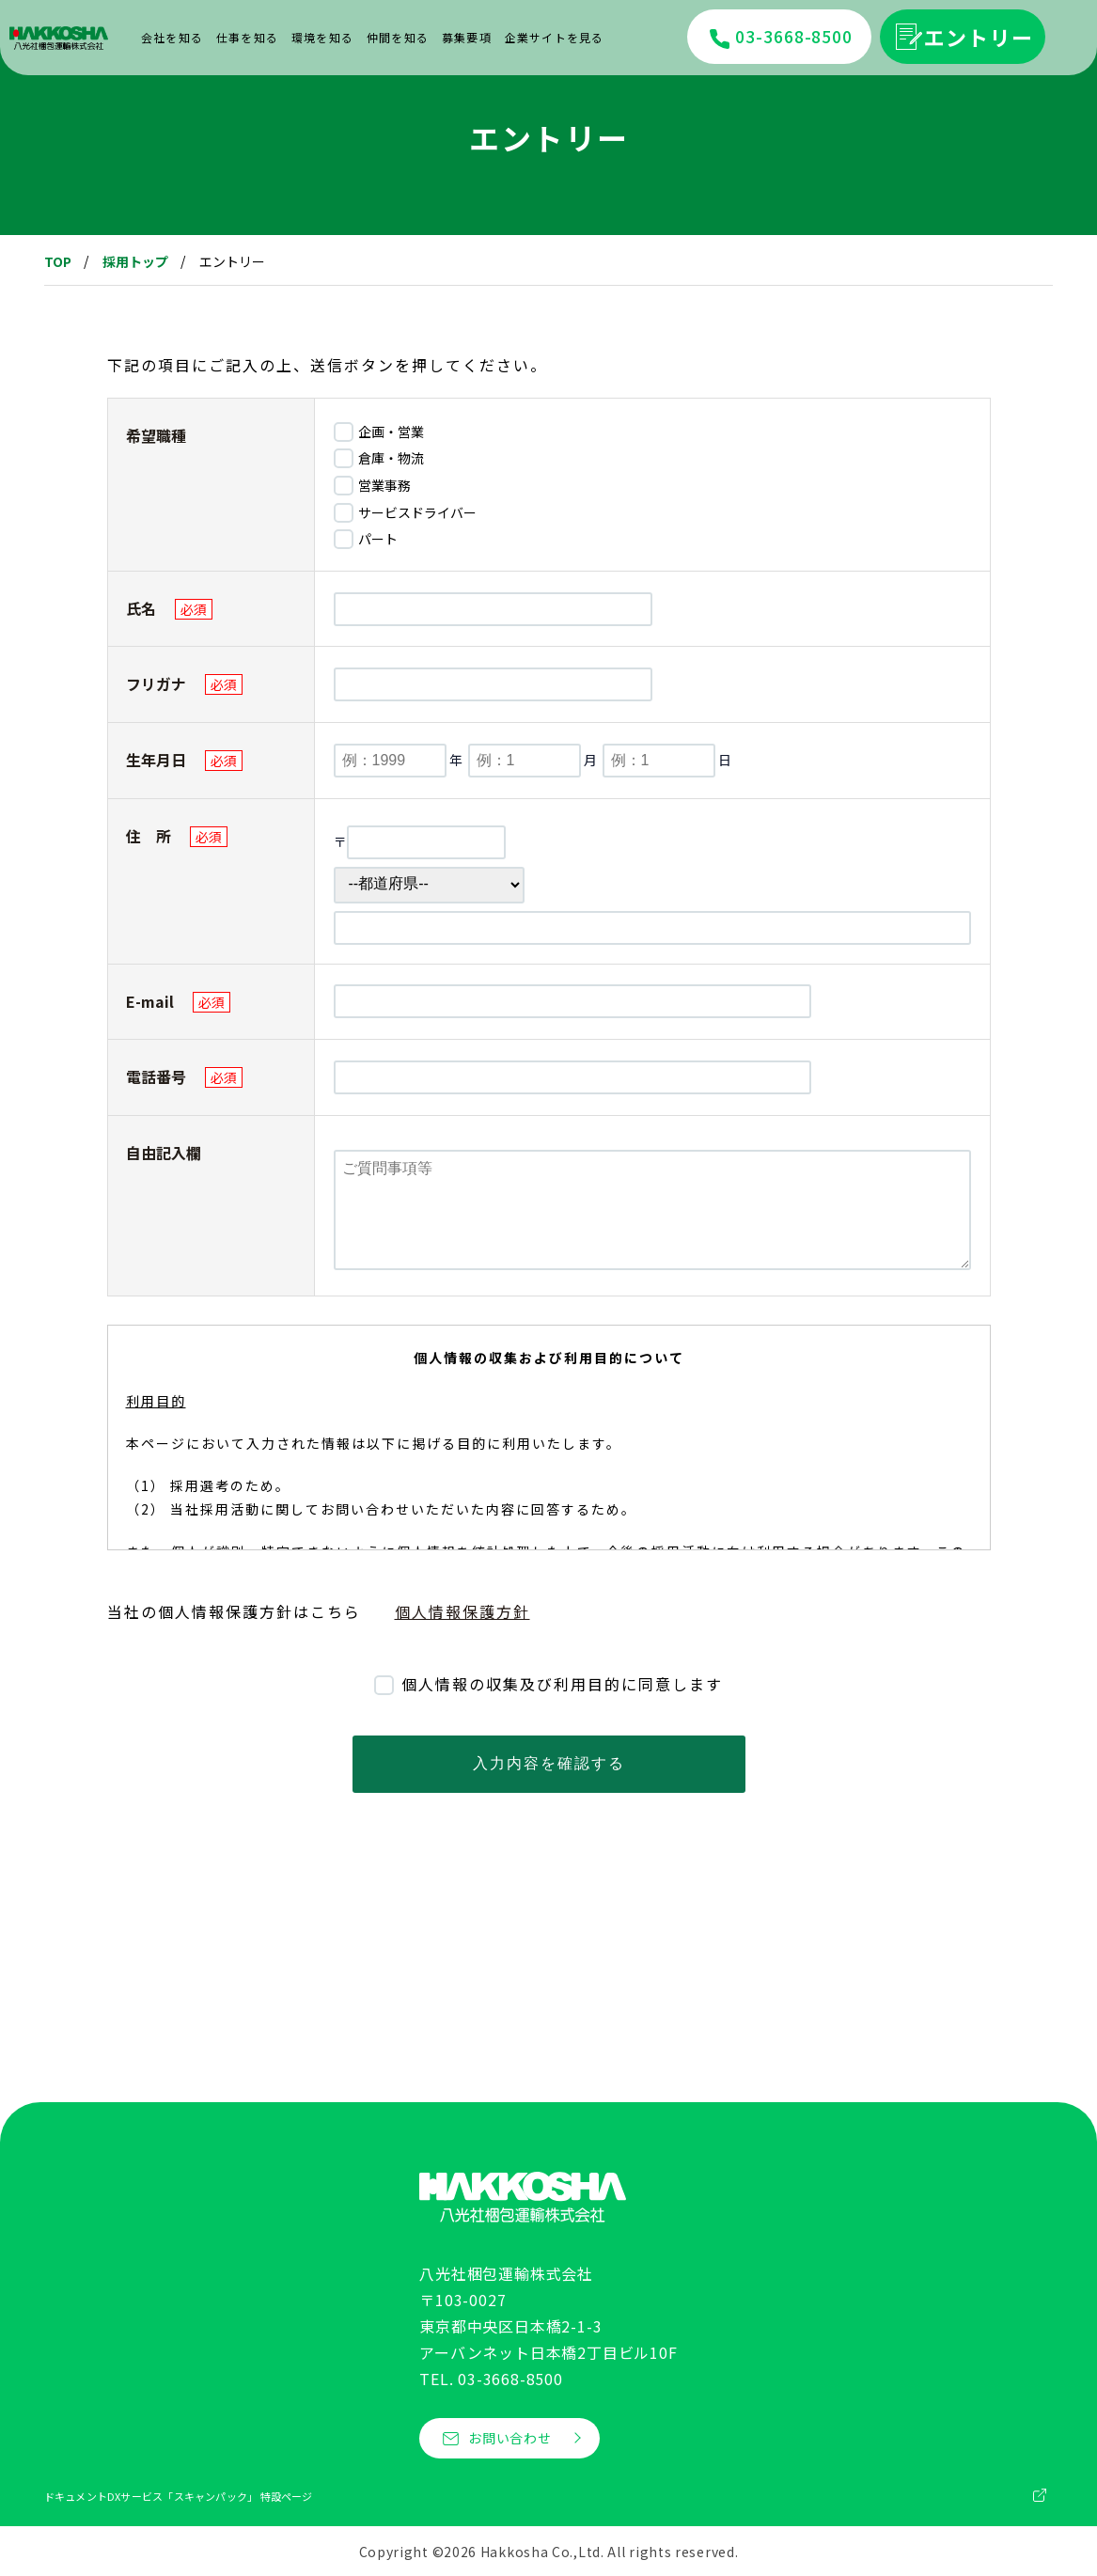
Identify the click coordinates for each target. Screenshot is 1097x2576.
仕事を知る (247, 37)
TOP (57, 261)
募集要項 (467, 37)
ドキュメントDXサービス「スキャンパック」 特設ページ (178, 2496)
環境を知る (322, 37)
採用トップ (135, 261)
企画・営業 (389, 431)
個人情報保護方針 (462, 1611)
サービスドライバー (416, 512)
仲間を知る (398, 37)
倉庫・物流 (389, 457)
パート (376, 538)
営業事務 (383, 485)
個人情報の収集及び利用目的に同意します (559, 1684)
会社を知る (172, 37)
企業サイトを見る (554, 37)
